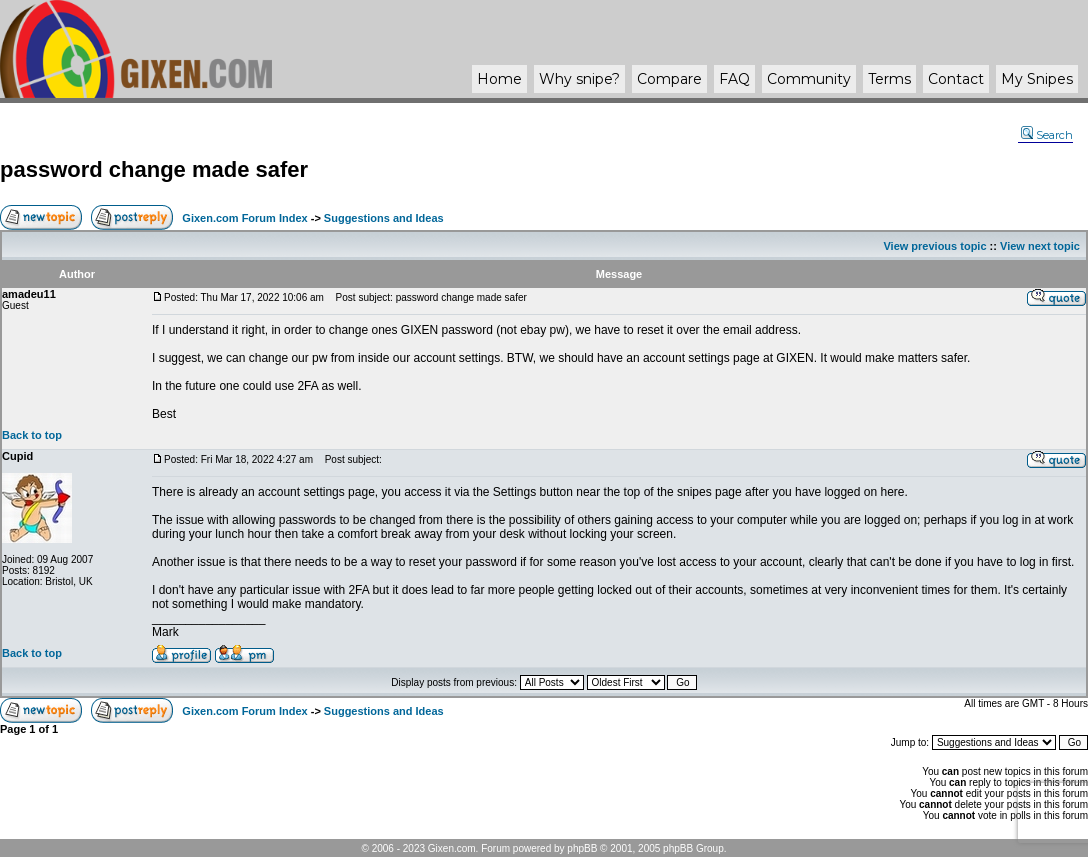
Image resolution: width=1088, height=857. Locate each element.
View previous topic (934, 246)
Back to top (32, 435)
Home (499, 79)
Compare (669, 79)
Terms (889, 79)
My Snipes (1037, 79)
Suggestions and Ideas (384, 218)
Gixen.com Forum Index (244, 218)
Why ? (579, 79)
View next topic (1040, 246)
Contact (956, 79)
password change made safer (154, 169)
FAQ (734, 79)
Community (809, 79)
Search (1047, 135)
